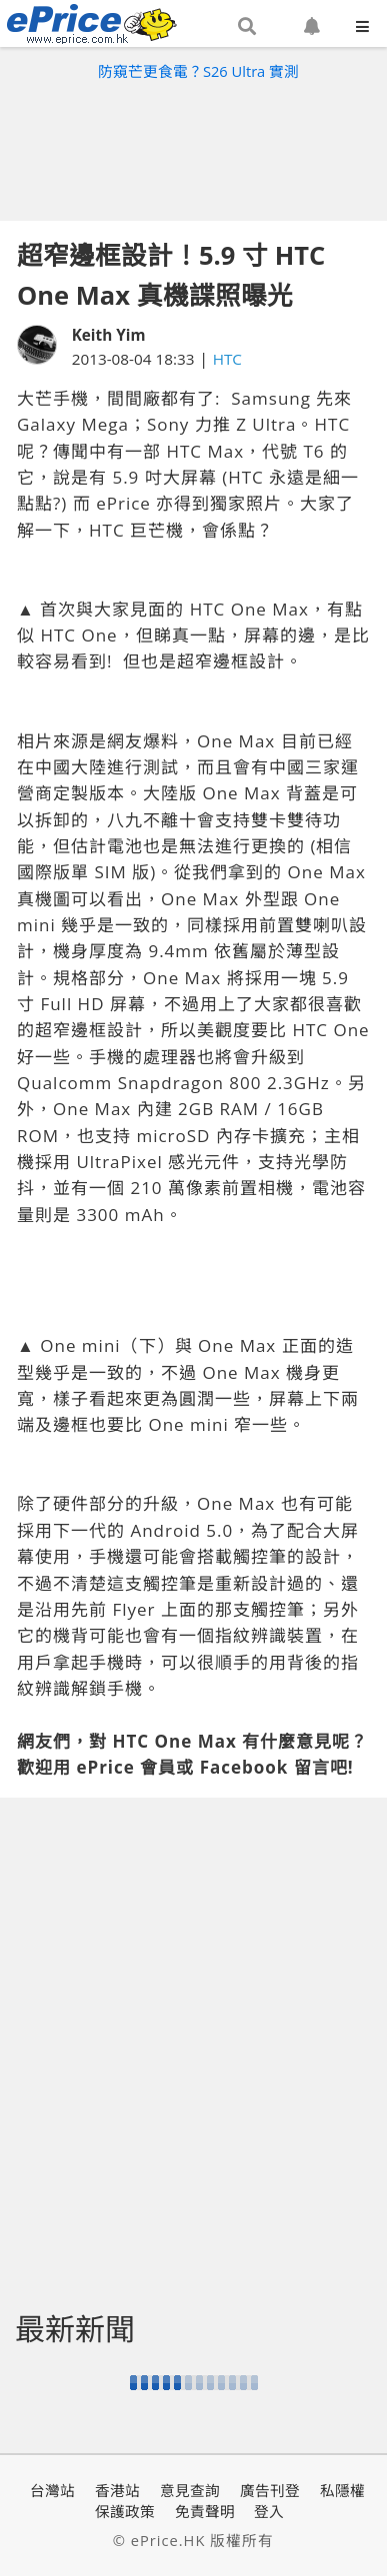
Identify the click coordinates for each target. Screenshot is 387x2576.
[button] (247, 27)
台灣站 (52, 2490)
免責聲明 (205, 2511)
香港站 (117, 2490)
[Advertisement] (194, 146)
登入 (269, 2511)
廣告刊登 (270, 2490)
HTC (227, 359)
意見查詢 (190, 2490)
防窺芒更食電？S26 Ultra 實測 (198, 71)
